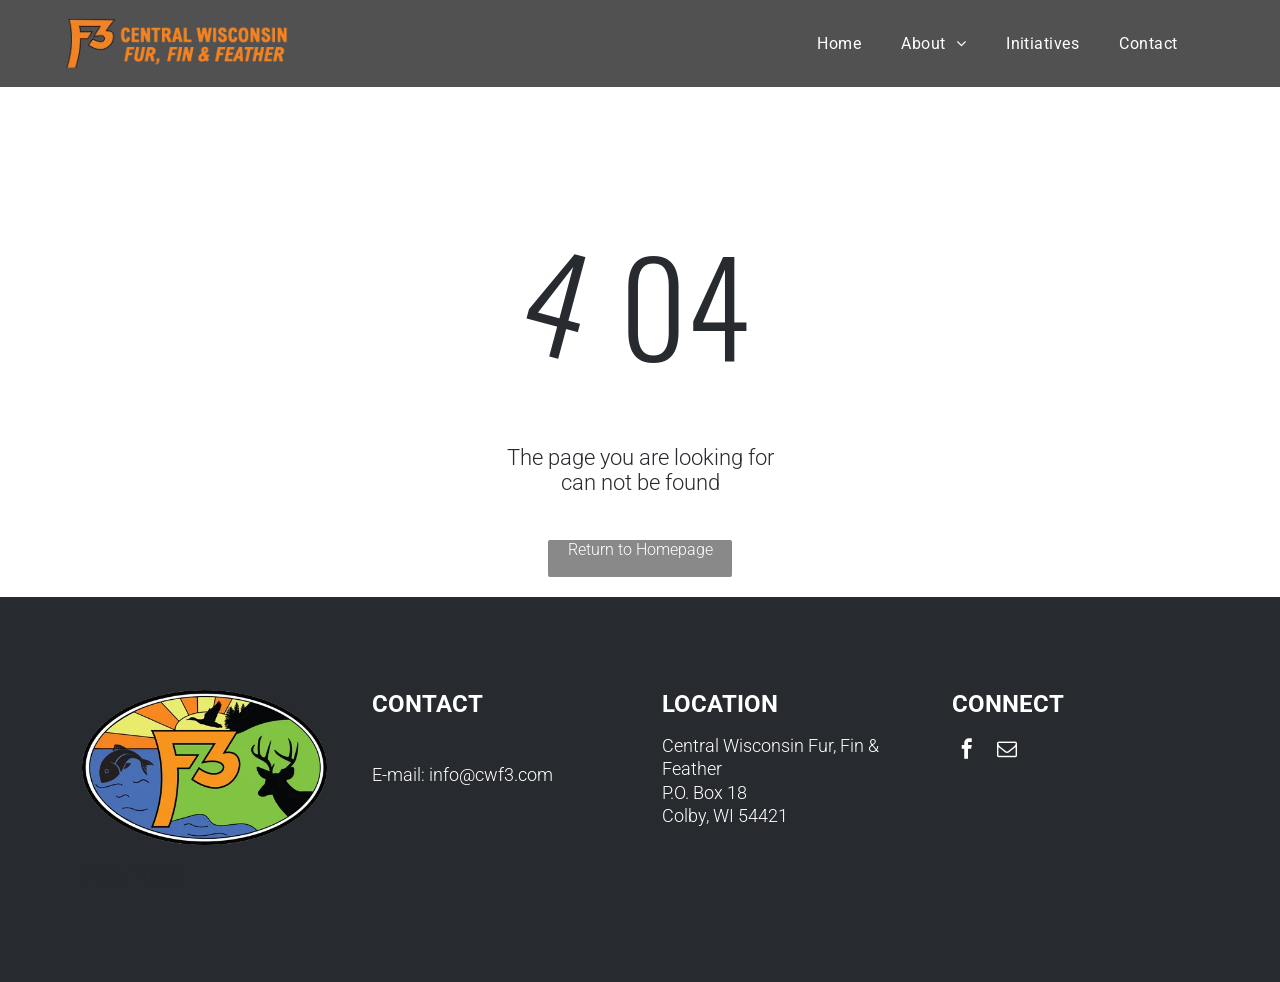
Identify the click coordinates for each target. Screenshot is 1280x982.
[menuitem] (839, 43)
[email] (1007, 751)
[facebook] (967, 751)
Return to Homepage (640, 549)
